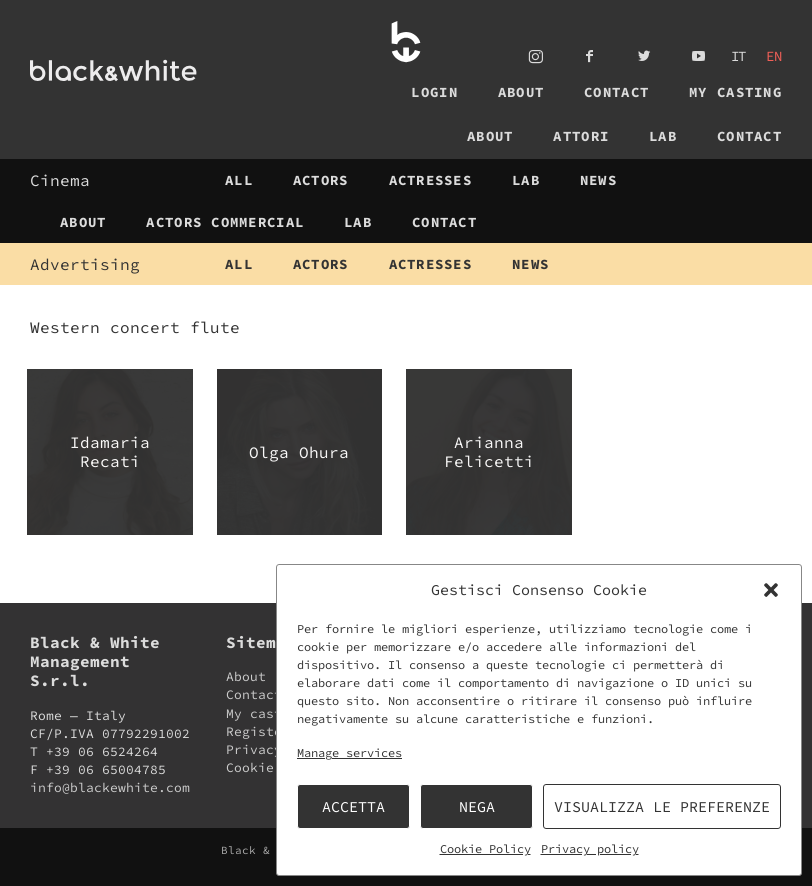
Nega (477, 806)
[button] (771, 590)
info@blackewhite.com (110, 787)
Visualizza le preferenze (662, 806)
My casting (735, 92)
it (739, 56)
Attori (581, 136)
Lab (663, 136)
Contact (616, 92)
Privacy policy (590, 848)
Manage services (349, 752)
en (774, 56)
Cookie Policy (485, 848)
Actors (321, 180)
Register (258, 731)
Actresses (431, 180)
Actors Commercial (225, 222)
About (521, 92)
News (598, 180)
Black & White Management (148, 70)
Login (434, 92)
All (239, 180)
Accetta (353, 806)
